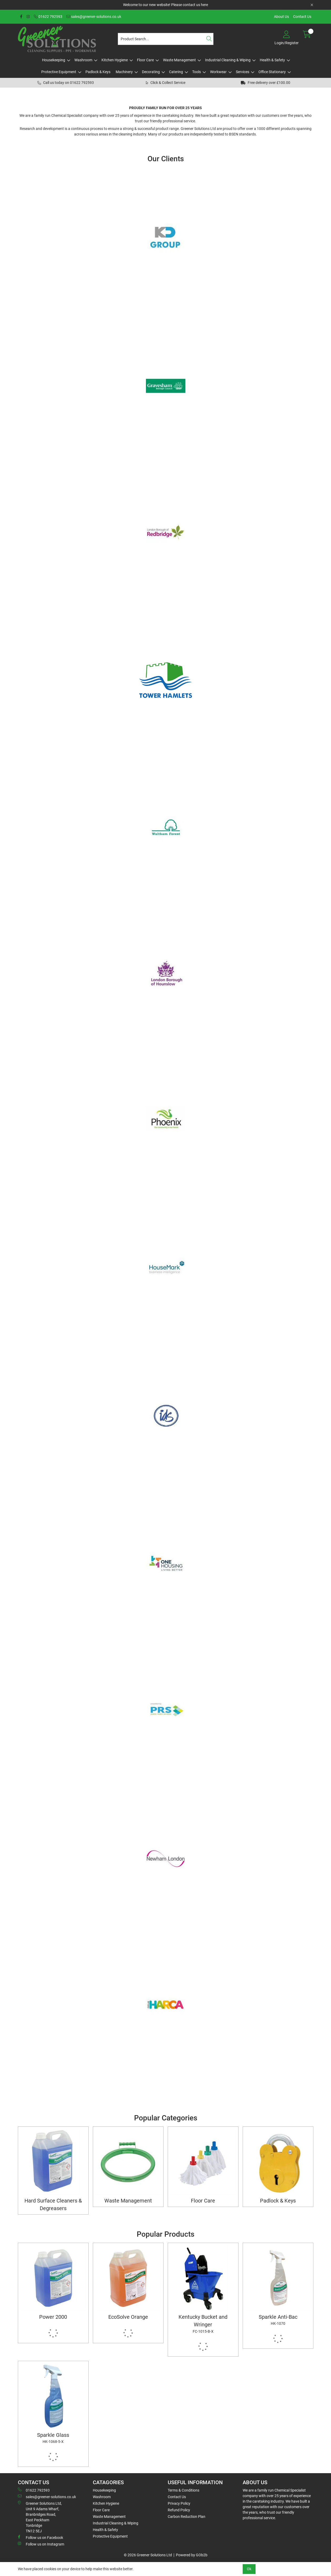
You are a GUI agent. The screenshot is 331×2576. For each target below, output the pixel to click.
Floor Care (145, 60)
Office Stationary (272, 72)
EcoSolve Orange (128, 2317)
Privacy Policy (179, 2503)
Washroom (83, 60)
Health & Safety (272, 60)
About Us (281, 16)
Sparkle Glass (53, 2438)
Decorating (151, 72)
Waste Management (179, 60)
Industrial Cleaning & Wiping (228, 60)
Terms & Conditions (183, 2490)
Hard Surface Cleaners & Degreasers (53, 2204)
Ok (249, 2569)
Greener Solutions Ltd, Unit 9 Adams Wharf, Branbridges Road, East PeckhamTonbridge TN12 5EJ (40, 2517)
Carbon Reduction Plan (186, 2516)
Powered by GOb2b (191, 2555)
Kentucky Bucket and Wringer (203, 2324)
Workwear (218, 72)
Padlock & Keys (97, 72)
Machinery (124, 72)
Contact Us (302, 16)
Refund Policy (179, 2510)
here (204, 5)
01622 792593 (48, 16)
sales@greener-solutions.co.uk (94, 16)
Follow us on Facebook (40, 2537)
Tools (196, 72)
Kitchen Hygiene (114, 60)
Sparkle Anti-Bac (278, 2320)
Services (242, 72)
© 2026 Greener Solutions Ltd (148, 2555)
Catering (176, 72)
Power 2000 (53, 2317)
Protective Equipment (58, 72)
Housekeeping (53, 60)
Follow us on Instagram (41, 2544)
